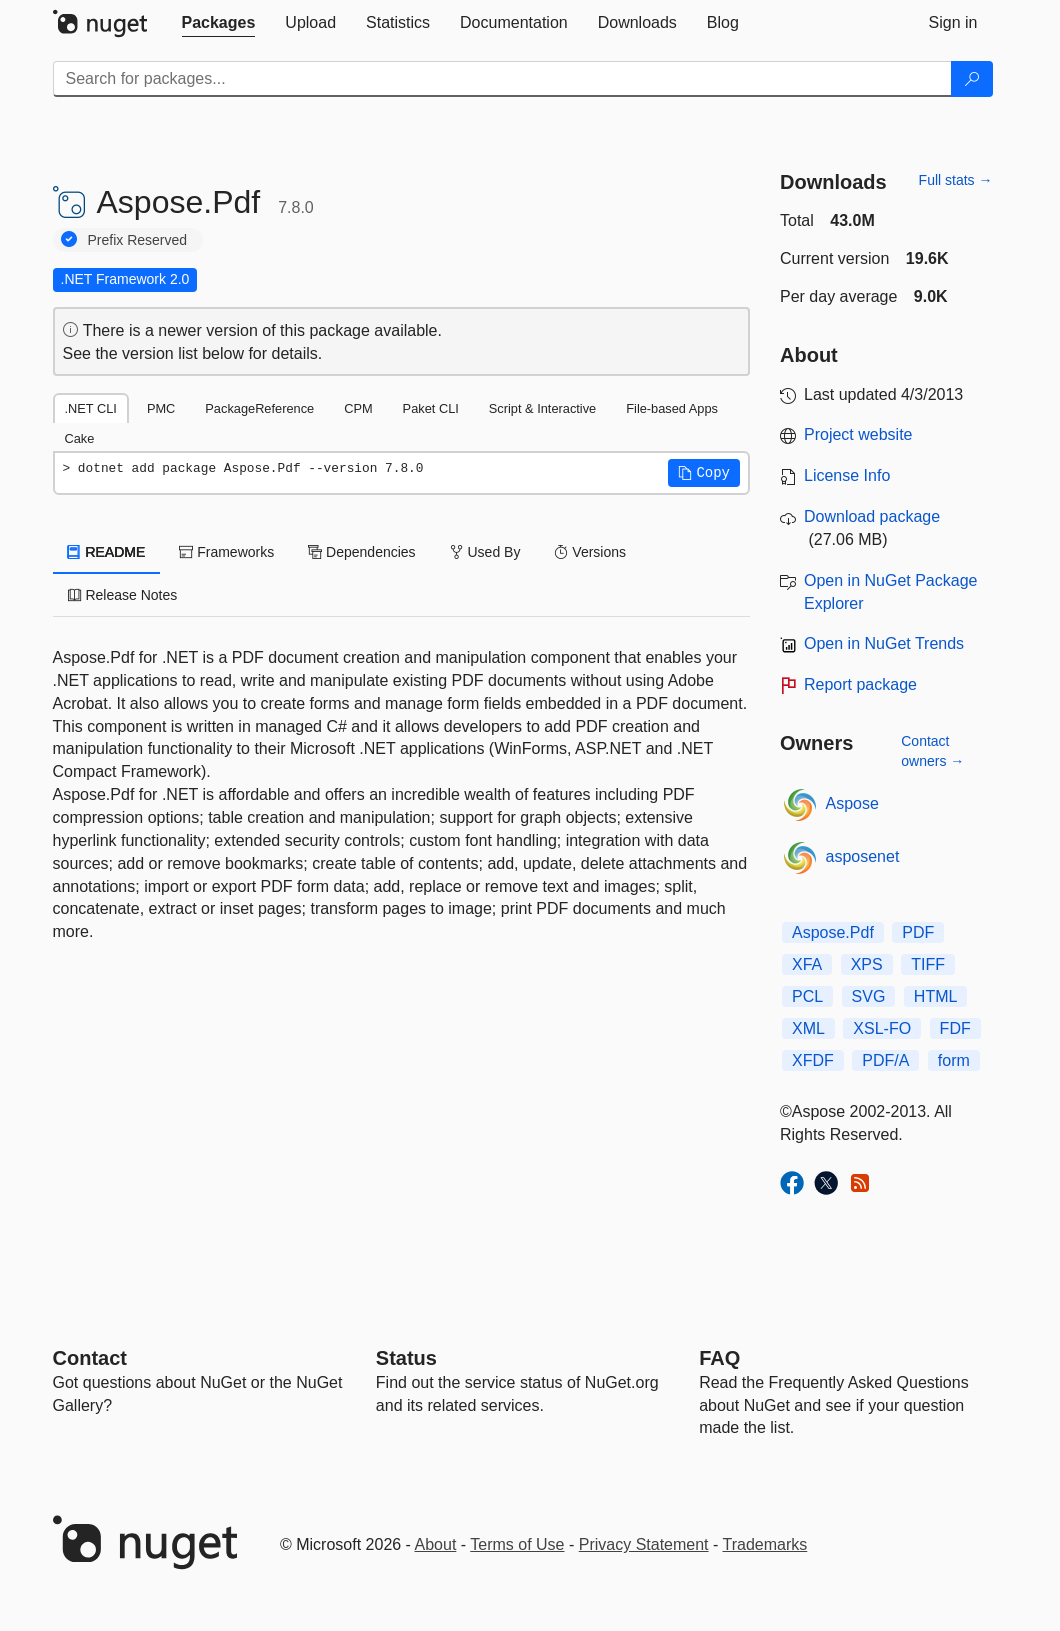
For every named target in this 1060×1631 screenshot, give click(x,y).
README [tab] (107, 552)
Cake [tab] (80, 438)
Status (406, 1358)
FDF (955, 1028)
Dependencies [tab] (361, 552)
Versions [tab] (590, 552)
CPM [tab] (358, 408)
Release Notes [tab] (123, 595)
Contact (90, 1358)
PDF (918, 932)
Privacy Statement (644, 1544)
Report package (860, 684)
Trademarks (765, 1544)
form (954, 1060)
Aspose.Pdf (833, 932)
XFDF (813, 1060)
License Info (847, 475)
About (436, 1544)
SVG (869, 996)
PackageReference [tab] (259, 408)
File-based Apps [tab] (672, 408)
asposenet (863, 856)
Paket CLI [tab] (431, 408)
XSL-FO (882, 1028)
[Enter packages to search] (502, 79)
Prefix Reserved (138, 240)
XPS (867, 964)
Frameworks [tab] (226, 552)
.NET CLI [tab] (91, 408)
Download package (872, 516)
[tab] (219, 23)
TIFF (928, 964)
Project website (858, 434)
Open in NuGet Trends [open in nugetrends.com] (884, 643)
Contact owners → (932, 751)
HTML (936, 996)
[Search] (972, 79)
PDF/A (885, 1060)
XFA (807, 964)
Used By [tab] (485, 552)
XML (808, 1028)
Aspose (852, 803)
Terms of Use (517, 1544)
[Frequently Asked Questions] (719, 1358)
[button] (704, 473)
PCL (807, 996)
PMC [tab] (161, 408)
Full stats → (956, 180)
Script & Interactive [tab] (542, 408)
